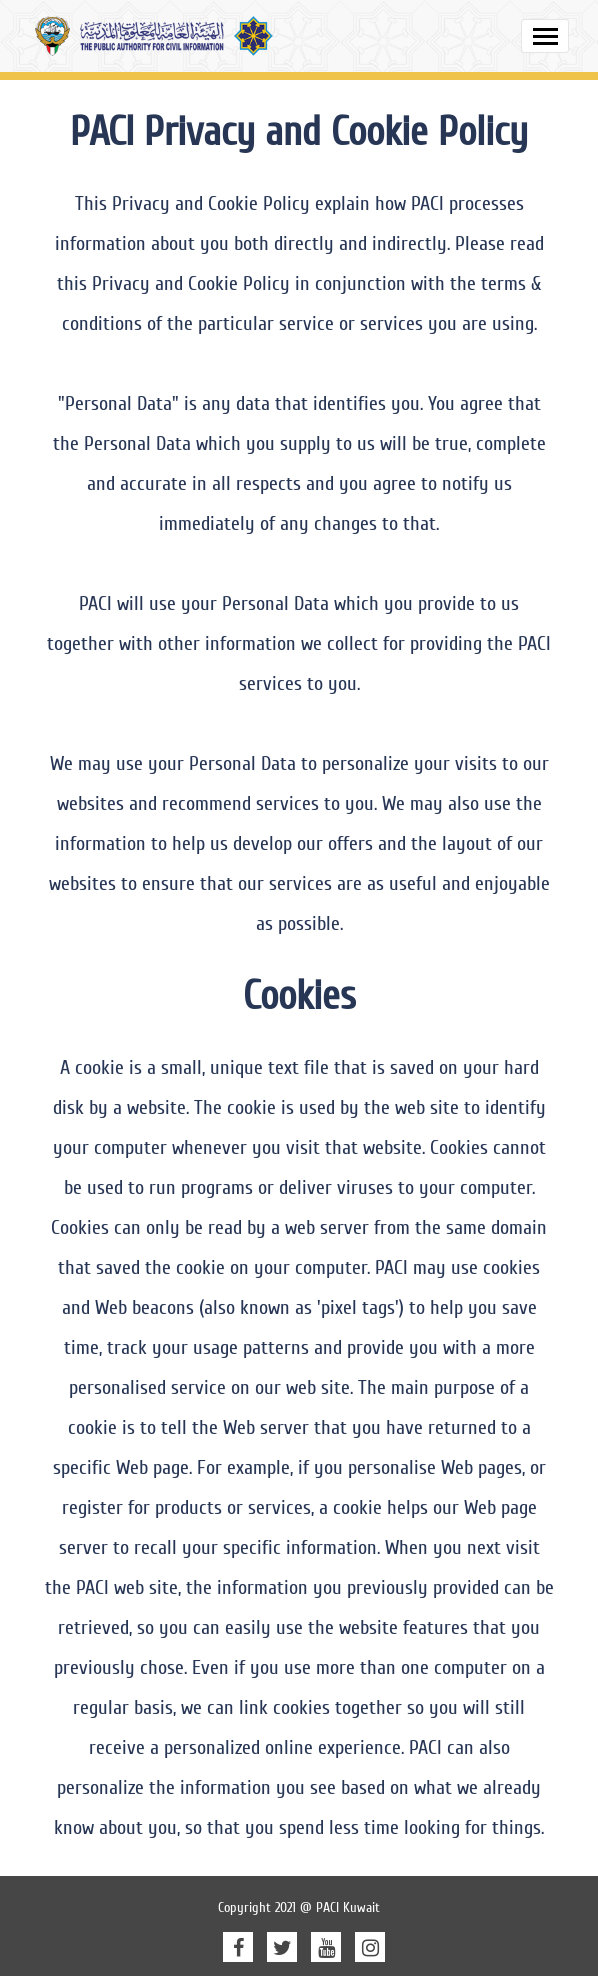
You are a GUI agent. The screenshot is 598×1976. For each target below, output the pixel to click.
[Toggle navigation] (545, 36)
